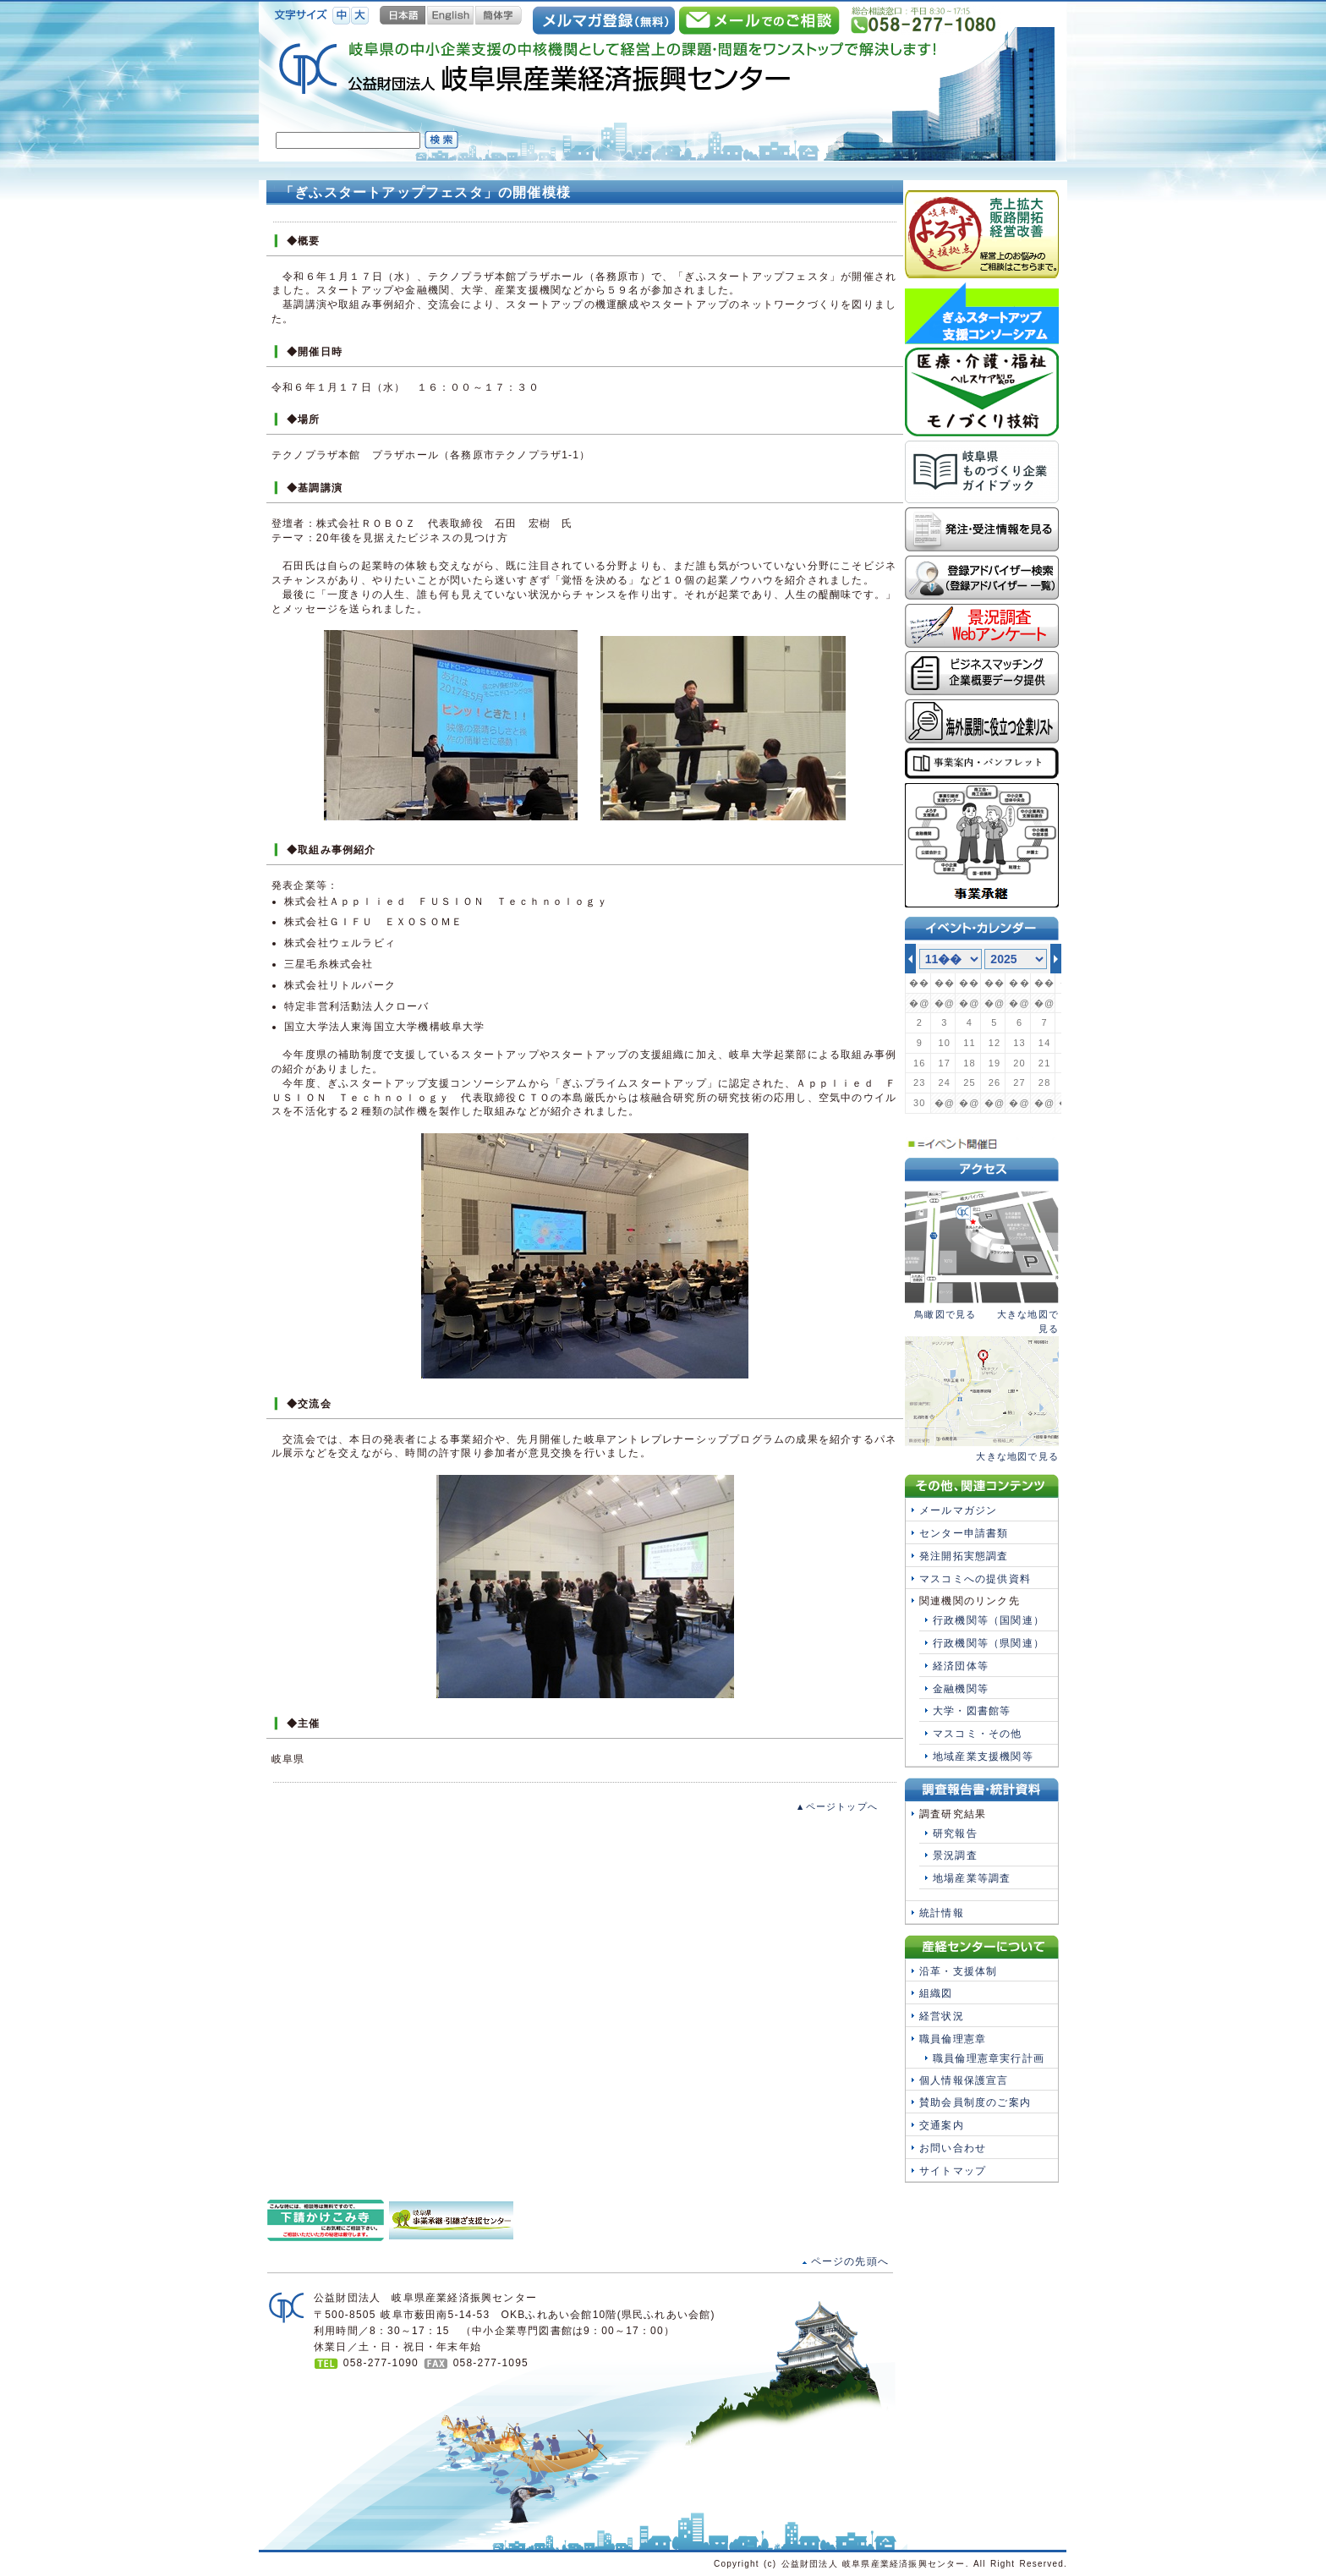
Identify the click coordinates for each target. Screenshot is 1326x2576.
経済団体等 (961, 1666)
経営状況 (941, 2016)
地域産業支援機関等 (983, 1756)
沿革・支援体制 (958, 1971)
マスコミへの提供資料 (975, 1579)
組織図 (936, 1993)
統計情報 (941, 1913)
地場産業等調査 (972, 1878)
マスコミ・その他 (977, 1734)
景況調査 (955, 1855)
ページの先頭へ (850, 2261)
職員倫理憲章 (952, 2039)
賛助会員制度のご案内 (975, 2102)
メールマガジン (958, 1510)
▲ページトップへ (837, 1806)
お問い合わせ (952, 2148)
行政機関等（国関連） (988, 1620)
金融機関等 (961, 1689)
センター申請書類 (964, 1533)
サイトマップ (952, 2171)
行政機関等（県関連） (988, 1643)
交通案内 (941, 2125)
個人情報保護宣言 (964, 2080)
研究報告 (955, 1833)
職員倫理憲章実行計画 (988, 2058)
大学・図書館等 (972, 1711)
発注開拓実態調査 (964, 1556)
